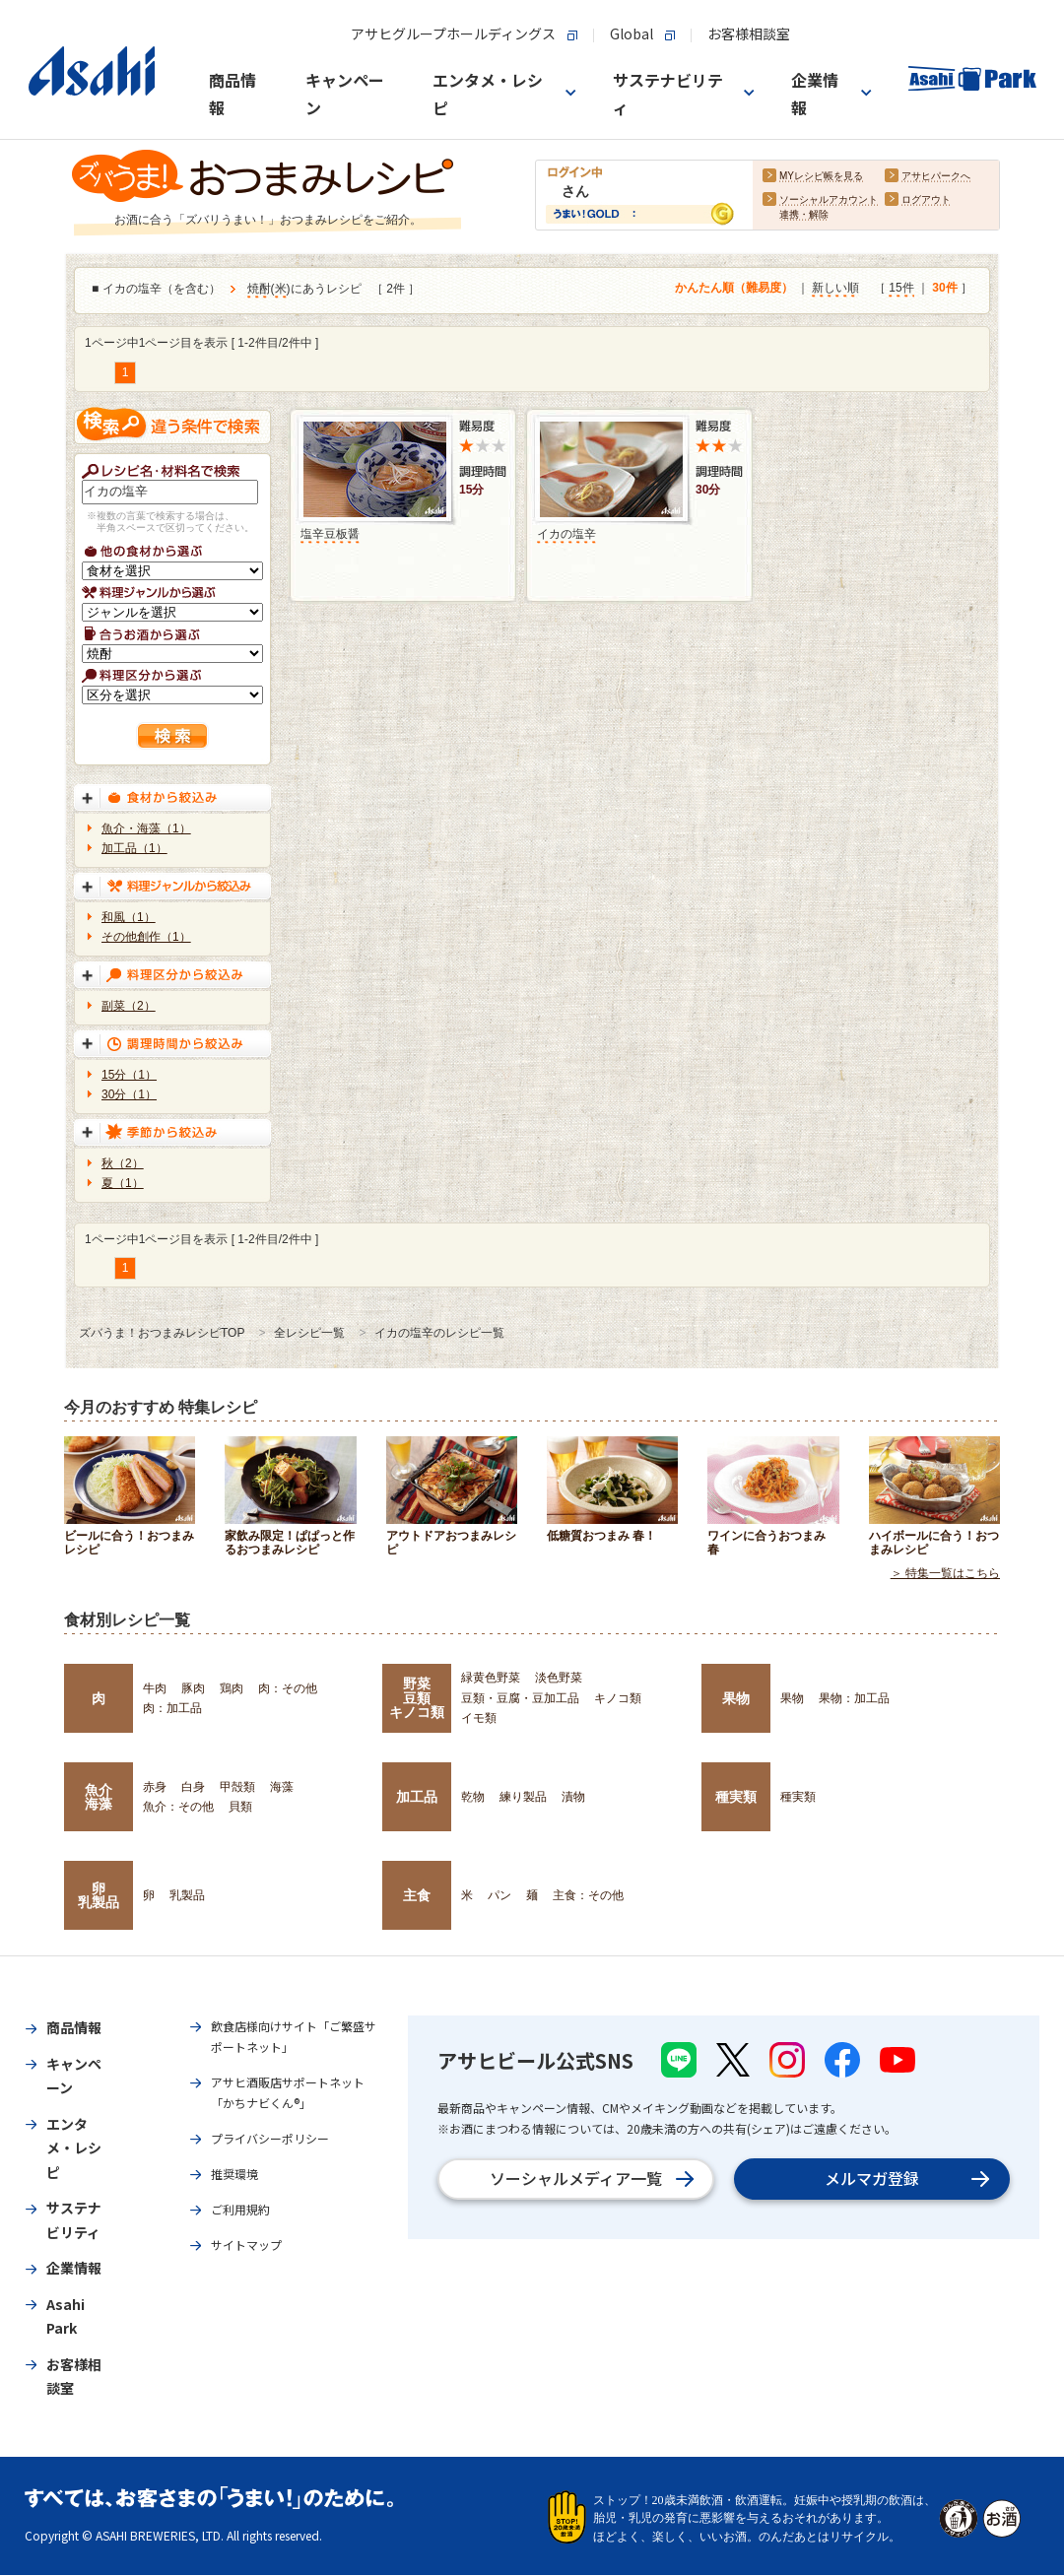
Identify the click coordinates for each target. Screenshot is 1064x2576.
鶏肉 (231, 1688)
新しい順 (835, 289)
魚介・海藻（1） (146, 828)
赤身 (154, 1787)
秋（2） (122, 1163)
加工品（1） (134, 848)
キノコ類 (617, 1698)
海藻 (282, 1787)
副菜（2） (128, 1006)
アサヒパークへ (935, 176)
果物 (736, 1698)
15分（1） (129, 1075)
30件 (944, 289)
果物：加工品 (854, 1698)
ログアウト (926, 200)
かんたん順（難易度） (734, 289)
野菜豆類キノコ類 (416, 1698)
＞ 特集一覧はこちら (945, 1574)
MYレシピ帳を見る (821, 176)
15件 (901, 289)
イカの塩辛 (566, 534)
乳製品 (187, 1895)
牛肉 (154, 1688)
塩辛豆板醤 (330, 534)
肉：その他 (287, 1688)
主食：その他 (588, 1895)
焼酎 (259, 290)
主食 (417, 1895)
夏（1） (122, 1183)
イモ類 (479, 1718)
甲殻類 (237, 1787)
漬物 (573, 1797)
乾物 (473, 1797)
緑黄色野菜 (490, 1677)
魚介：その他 (178, 1807)
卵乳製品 (98, 1895)
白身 (193, 1787)
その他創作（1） (146, 937)
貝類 (240, 1807)
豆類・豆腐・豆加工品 (520, 1698)
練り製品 (523, 1797)
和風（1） (128, 917)
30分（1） (129, 1094)
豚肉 (193, 1688)
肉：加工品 (172, 1708)
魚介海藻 (98, 1797)
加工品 (416, 1797)
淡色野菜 (558, 1677)
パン (499, 1895)
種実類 (736, 1797)
